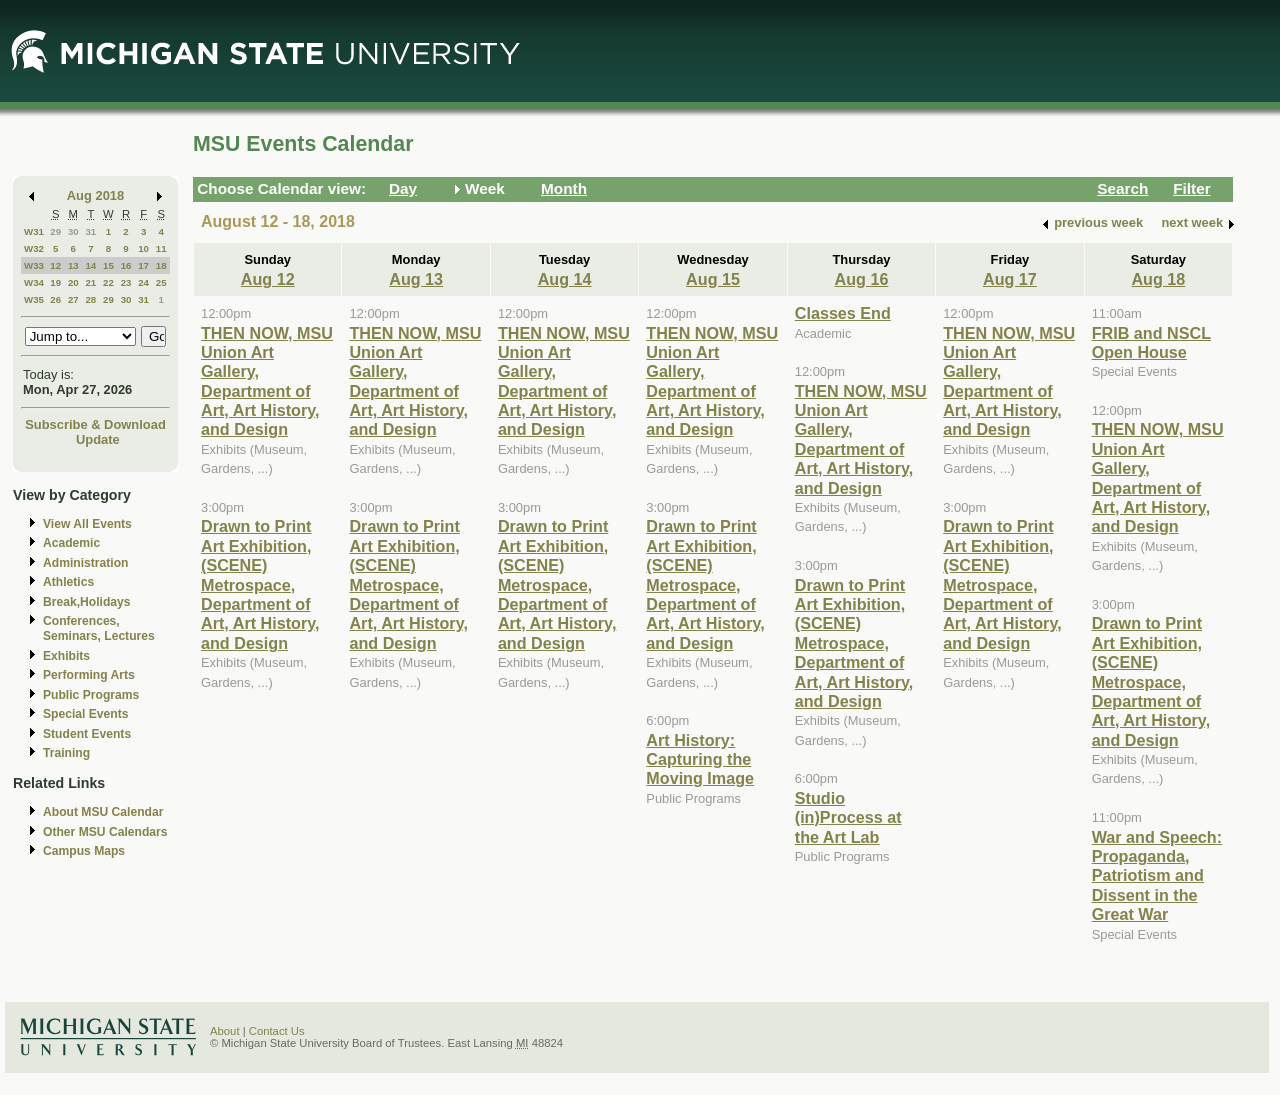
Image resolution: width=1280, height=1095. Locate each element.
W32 (34, 248)
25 (161, 282)
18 (161, 265)
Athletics (68, 582)
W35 (34, 299)
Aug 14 (565, 279)
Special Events (85, 714)
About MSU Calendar (103, 812)
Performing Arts (89, 675)
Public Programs (91, 695)
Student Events (87, 734)
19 (55, 282)
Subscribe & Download (95, 424)
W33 (34, 265)
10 (143, 248)
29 (55, 231)
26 (55, 299)
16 (126, 265)
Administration (85, 563)
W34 (34, 282)
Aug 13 (416, 279)
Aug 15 (713, 279)
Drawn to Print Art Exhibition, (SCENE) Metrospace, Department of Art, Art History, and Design (260, 584)
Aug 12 (268, 279)
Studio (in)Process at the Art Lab (848, 817)
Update (98, 439)
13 (73, 265)
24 (143, 282)
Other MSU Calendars (105, 832)
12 (55, 265)
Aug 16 (862, 279)
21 (90, 282)
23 (126, 282)
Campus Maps (84, 851)
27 (73, 299)
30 (73, 231)
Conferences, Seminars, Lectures (99, 628)
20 (73, 282)
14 (90, 265)
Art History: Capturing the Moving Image (700, 759)
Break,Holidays (87, 602)
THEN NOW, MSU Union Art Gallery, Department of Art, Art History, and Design (267, 381)
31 (90, 231)
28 (90, 299)
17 (143, 265)
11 (161, 248)
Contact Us (277, 1031)
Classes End (843, 313)
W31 (34, 231)
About (225, 1031)
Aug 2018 (95, 195)
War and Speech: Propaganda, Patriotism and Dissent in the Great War (1157, 876)
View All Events (87, 524)
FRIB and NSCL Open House (1151, 342)
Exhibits (66, 656)
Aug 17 (1010, 279)
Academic (71, 543)
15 (108, 265)
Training (66, 753)
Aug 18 (1158, 279)
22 (108, 282)
